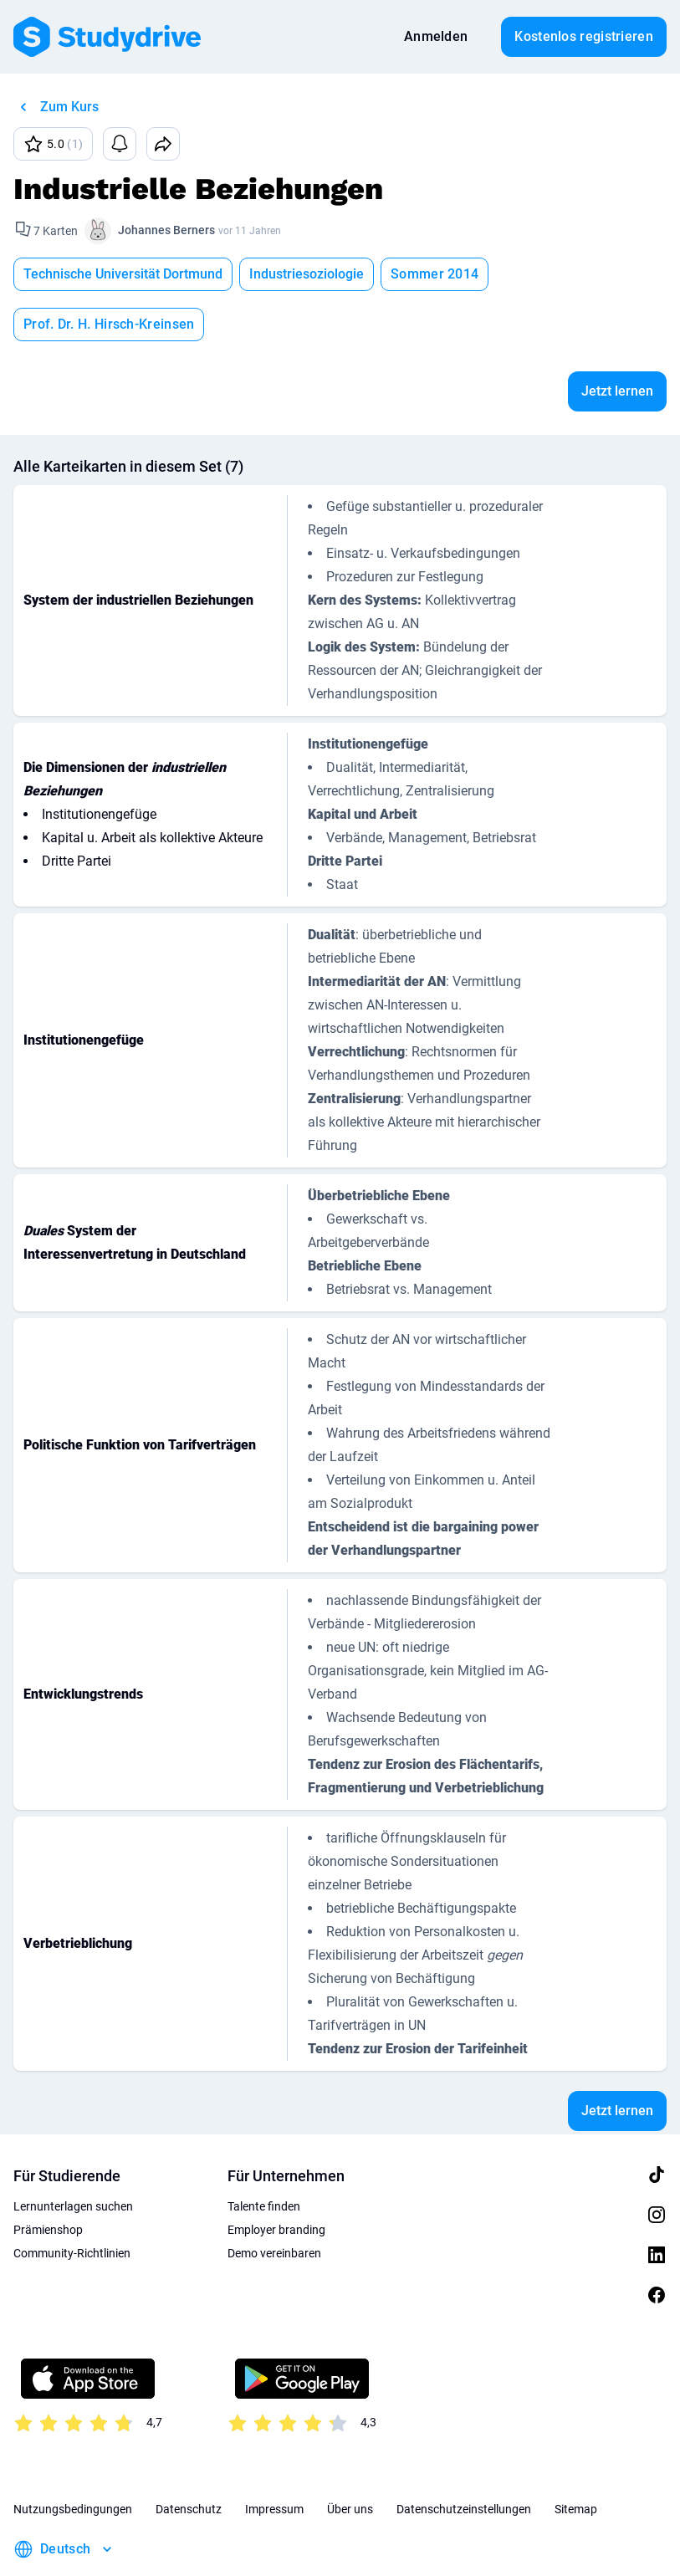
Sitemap (576, 2459)
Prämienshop (48, 2179)
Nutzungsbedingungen (72, 2459)
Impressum (274, 2459)
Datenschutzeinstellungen (463, 2459)
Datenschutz (189, 2459)
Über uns (350, 2459)
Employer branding (276, 2179)
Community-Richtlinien (71, 2203)
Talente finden (264, 2156)
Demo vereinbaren (274, 2203)
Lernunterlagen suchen (73, 2156)
